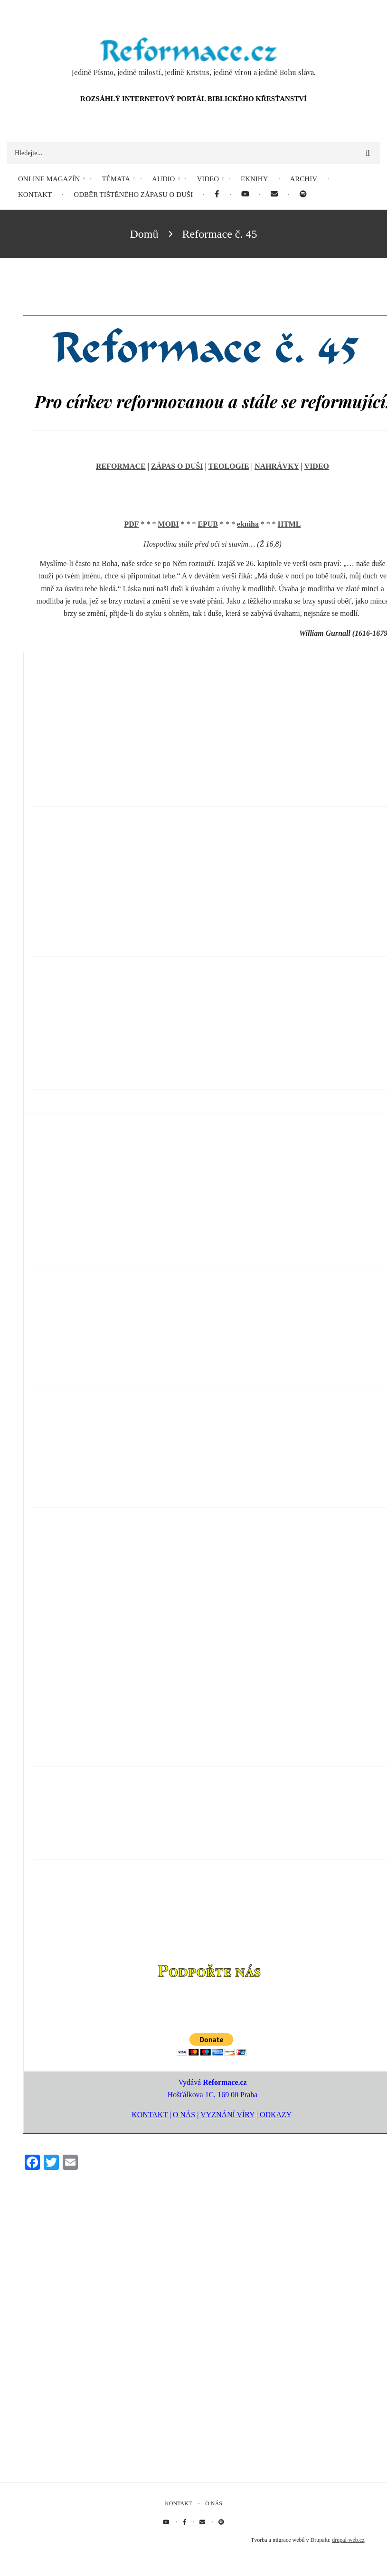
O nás (213, 2503)
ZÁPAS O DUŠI (177, 466)
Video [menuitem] (208, 179)
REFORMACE (120, 466)
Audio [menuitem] (163, 179)
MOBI (168, 524)
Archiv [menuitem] (304, 179)
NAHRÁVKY (277, 466)
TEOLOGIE (228, 466)
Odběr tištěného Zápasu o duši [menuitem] (133, 194)
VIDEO (316, 466)
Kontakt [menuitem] (35, 194)
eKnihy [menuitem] (254, 179)
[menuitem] (217, 195)
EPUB (208, 524)
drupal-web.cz (348, 2540)
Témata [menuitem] (116, 179)
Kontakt (178, 2503)
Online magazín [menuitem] (49, 179)
